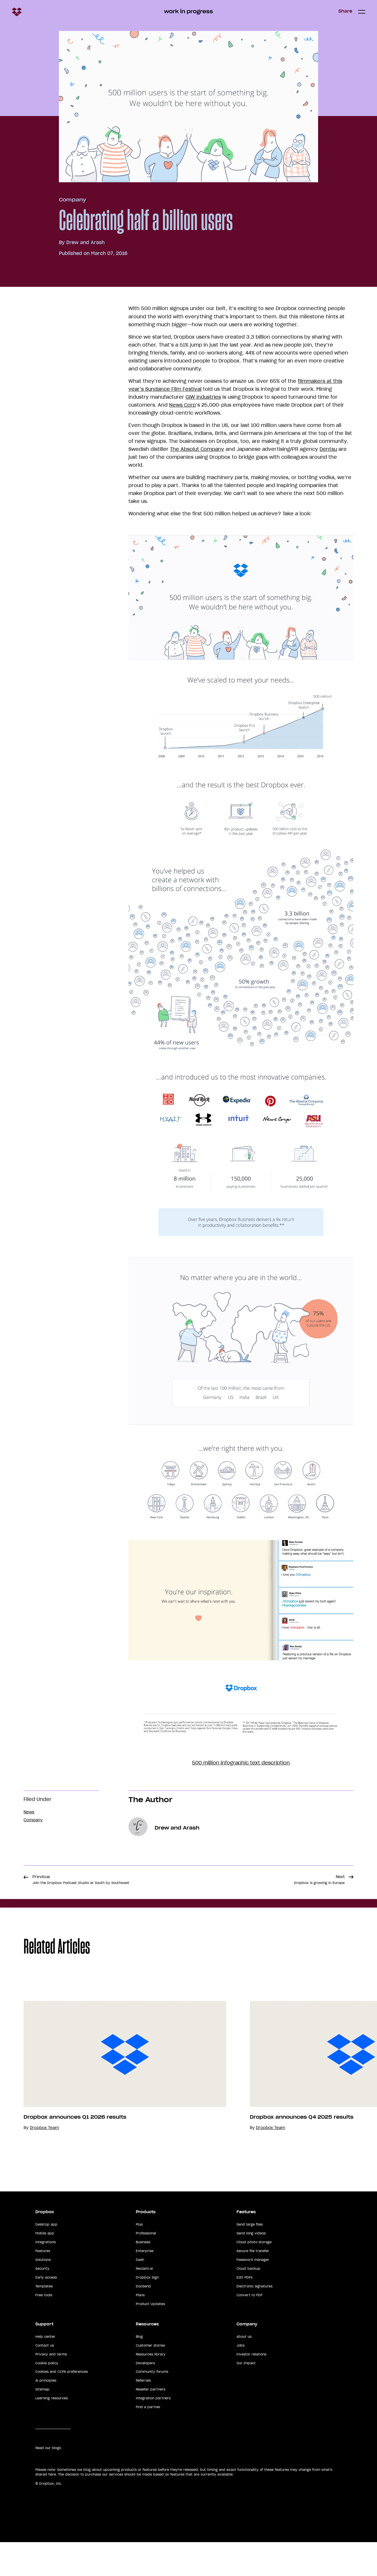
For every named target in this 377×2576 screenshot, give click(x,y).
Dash (140, 2294)
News (29, 1812)
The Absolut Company (197, 449)
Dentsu (328, 449)
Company (72, 199)
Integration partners (153, 2432)
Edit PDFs (244, 2311)
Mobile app (44, 2267)
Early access (46, 2311)
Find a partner (148, 2441)
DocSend (143, 2320)
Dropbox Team (44, 2144)
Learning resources (51, 2432)
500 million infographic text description (241, 1763)
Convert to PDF (249, 2329)
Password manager (253, 2294)
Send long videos (251, 2267)
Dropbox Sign (147, 2311)
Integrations (45, 2276)
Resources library (151, 2388)
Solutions (43, 2294)
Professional (146, 2267)
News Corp (182, 405)
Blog (139, 2370)
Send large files (250, 2258)
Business (143, 2276)
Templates (44, 2320)
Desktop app (46, 2258)
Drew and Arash (85, 242)
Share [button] (345, 11)
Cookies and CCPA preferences (61, 2405)
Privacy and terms (51, 2388)
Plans (140, 2329)
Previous (80, 1879)
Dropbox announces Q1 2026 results (75, 2133)
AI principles (45, 2414)
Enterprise (144, 2285)
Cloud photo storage (254, 2276)
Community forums (152, 2405)
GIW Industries (203, 397)
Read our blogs (48, 2482)
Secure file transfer (253, 2285)
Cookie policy (46, 2397)
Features (42, 2285)
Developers (145, 2397)
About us (244, 2370)
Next (319, 1879)
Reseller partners (150, 2423)
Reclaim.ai (144, 2302)
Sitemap (42, 2423)
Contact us (44, 2379)
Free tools (43, 2329)
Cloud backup (248, 2302)
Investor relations (251, 2388)
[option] (113, 2083)
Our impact (246, 2397)
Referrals (143, 2414)
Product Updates (150, 2337)
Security (42, 2302)
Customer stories (150, 2379)
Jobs (240, 2379)
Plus (139, 2258)
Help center (45, 2370)
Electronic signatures (254, 2320)
